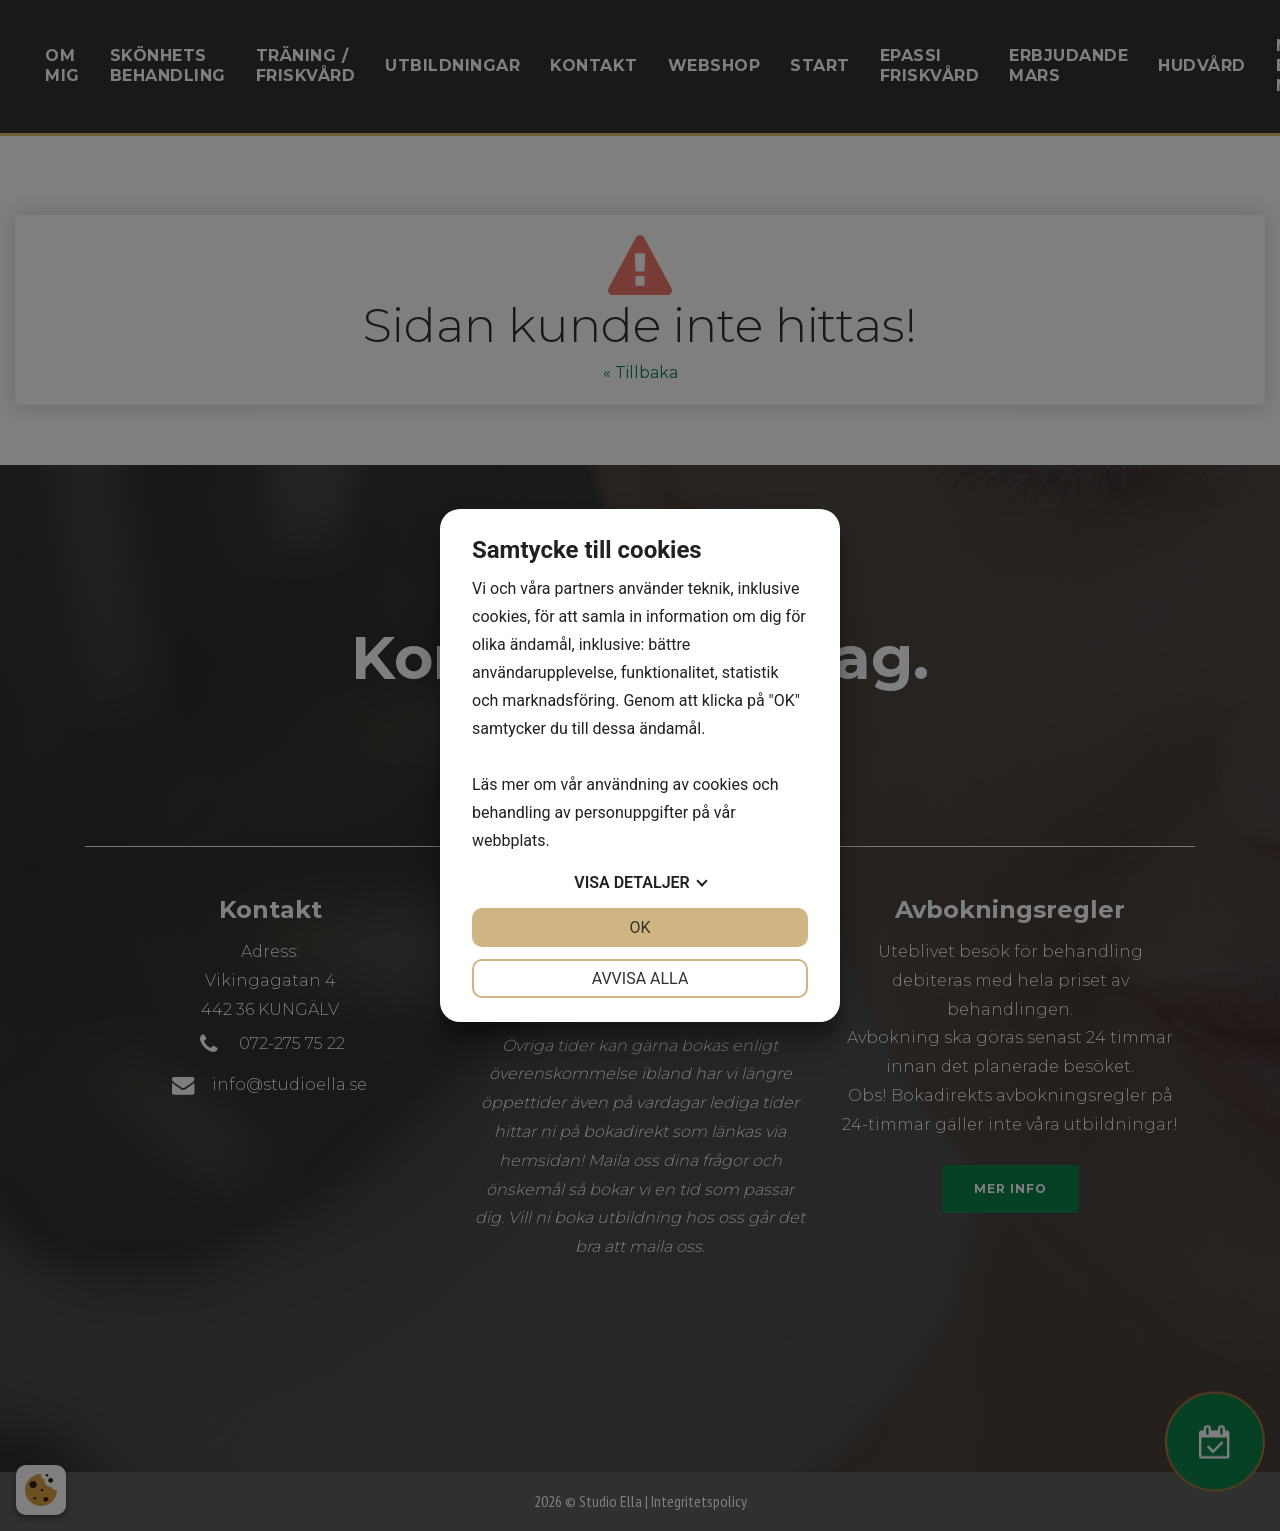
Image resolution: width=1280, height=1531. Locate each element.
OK (639, 927)
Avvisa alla (640, 978)
